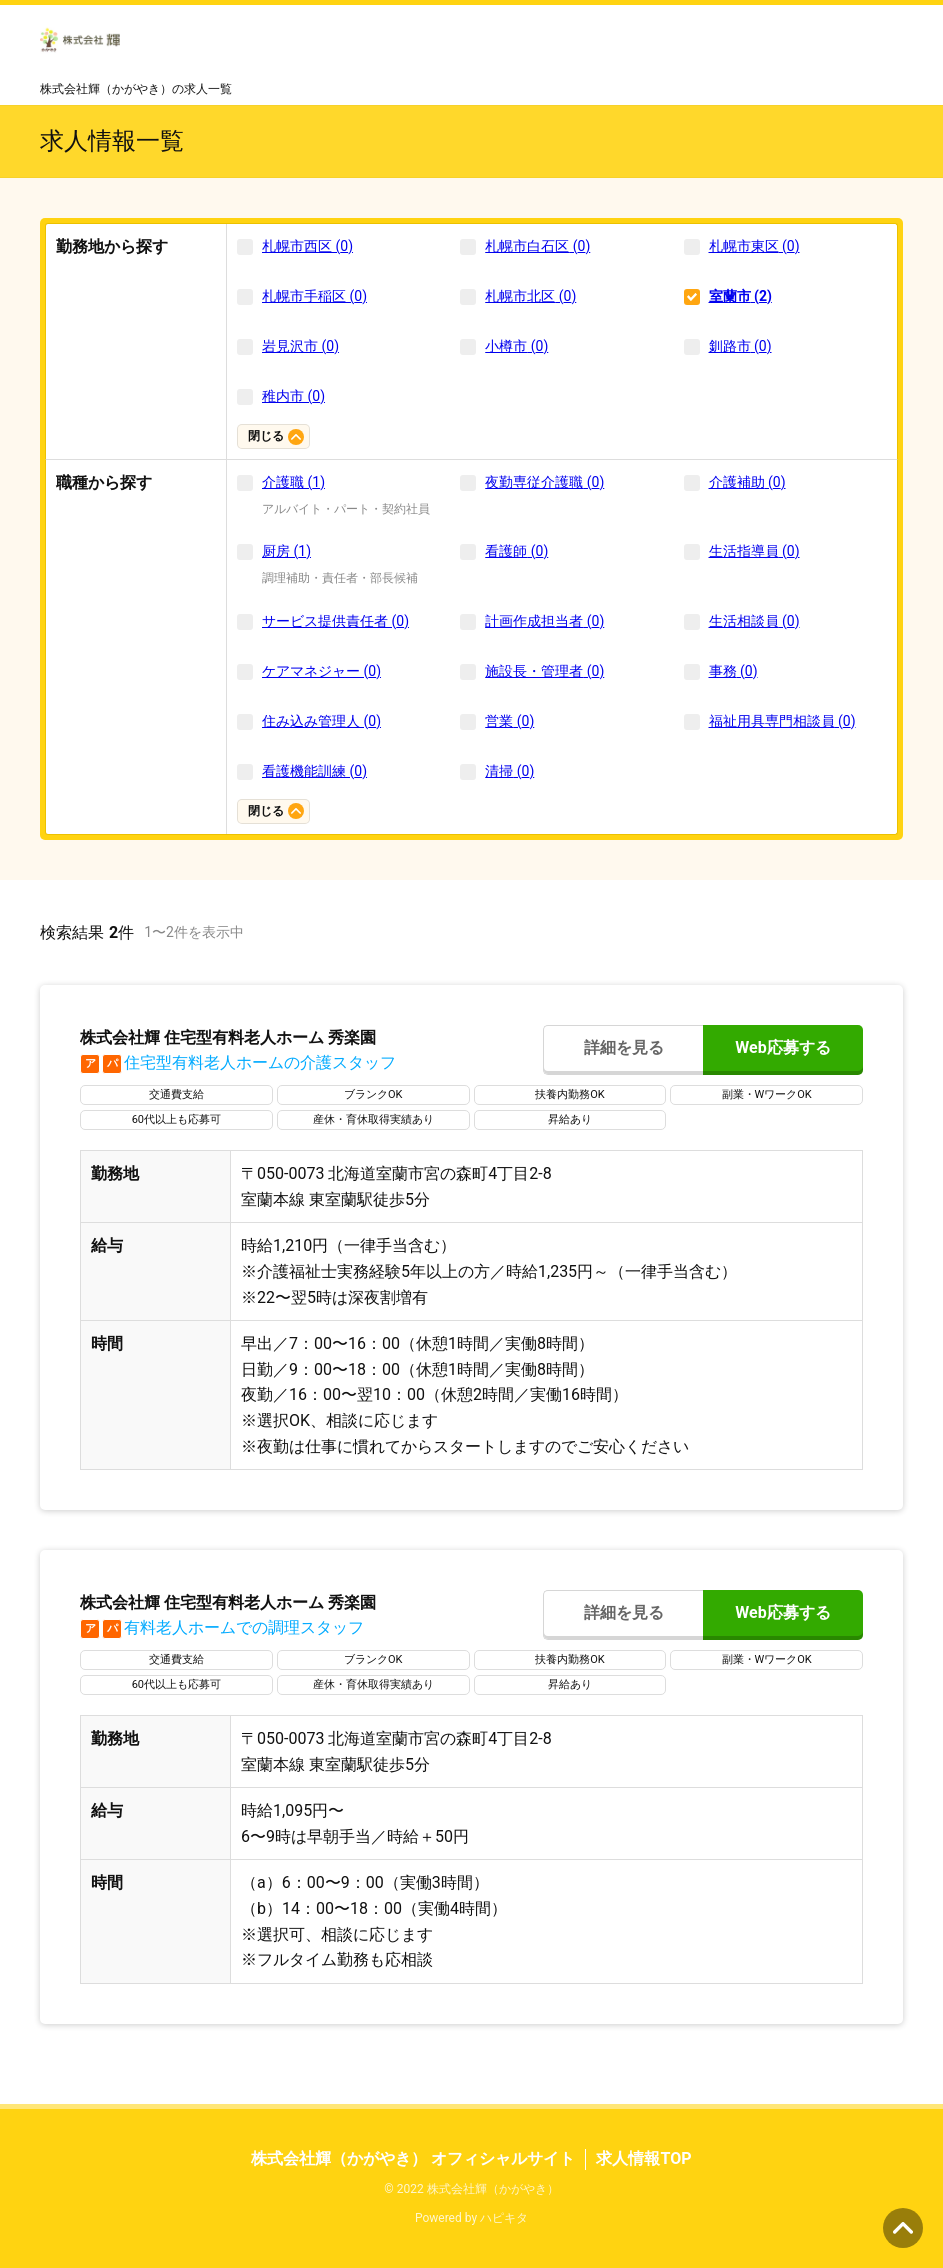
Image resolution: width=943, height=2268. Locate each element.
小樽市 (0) (516, 346)
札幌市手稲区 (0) (314, 296)
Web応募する (782, 1047)
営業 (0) (509, 721)
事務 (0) (733, 671)
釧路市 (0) (740, 346)
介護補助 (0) (747, 482)
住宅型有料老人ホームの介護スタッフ (238, 1062)
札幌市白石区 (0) (537, 246)
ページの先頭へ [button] (903, 2228)
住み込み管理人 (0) (321, 721)
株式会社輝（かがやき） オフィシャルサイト (413, 2158)
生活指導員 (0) (754, 551)
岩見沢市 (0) (300, 346)
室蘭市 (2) (740, 296)
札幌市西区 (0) (307, 246)
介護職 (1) (293, 482)
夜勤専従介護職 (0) (544, 482)
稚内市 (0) (293, 396)
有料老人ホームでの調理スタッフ (222, 1627)
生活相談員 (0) (754, 621)
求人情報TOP (643, 2158)
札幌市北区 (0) (530, 296)
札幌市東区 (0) (754, 246)
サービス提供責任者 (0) (335, 621)
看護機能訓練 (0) (314, 771)
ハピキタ (504, 2218)
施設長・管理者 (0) (544, 671)
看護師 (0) (516, 551)
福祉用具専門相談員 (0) (782, 721)
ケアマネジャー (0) (321, 671)
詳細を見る (624, 1047)
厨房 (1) (286, 551)
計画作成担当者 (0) (544, 621)
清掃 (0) (509, 771)
